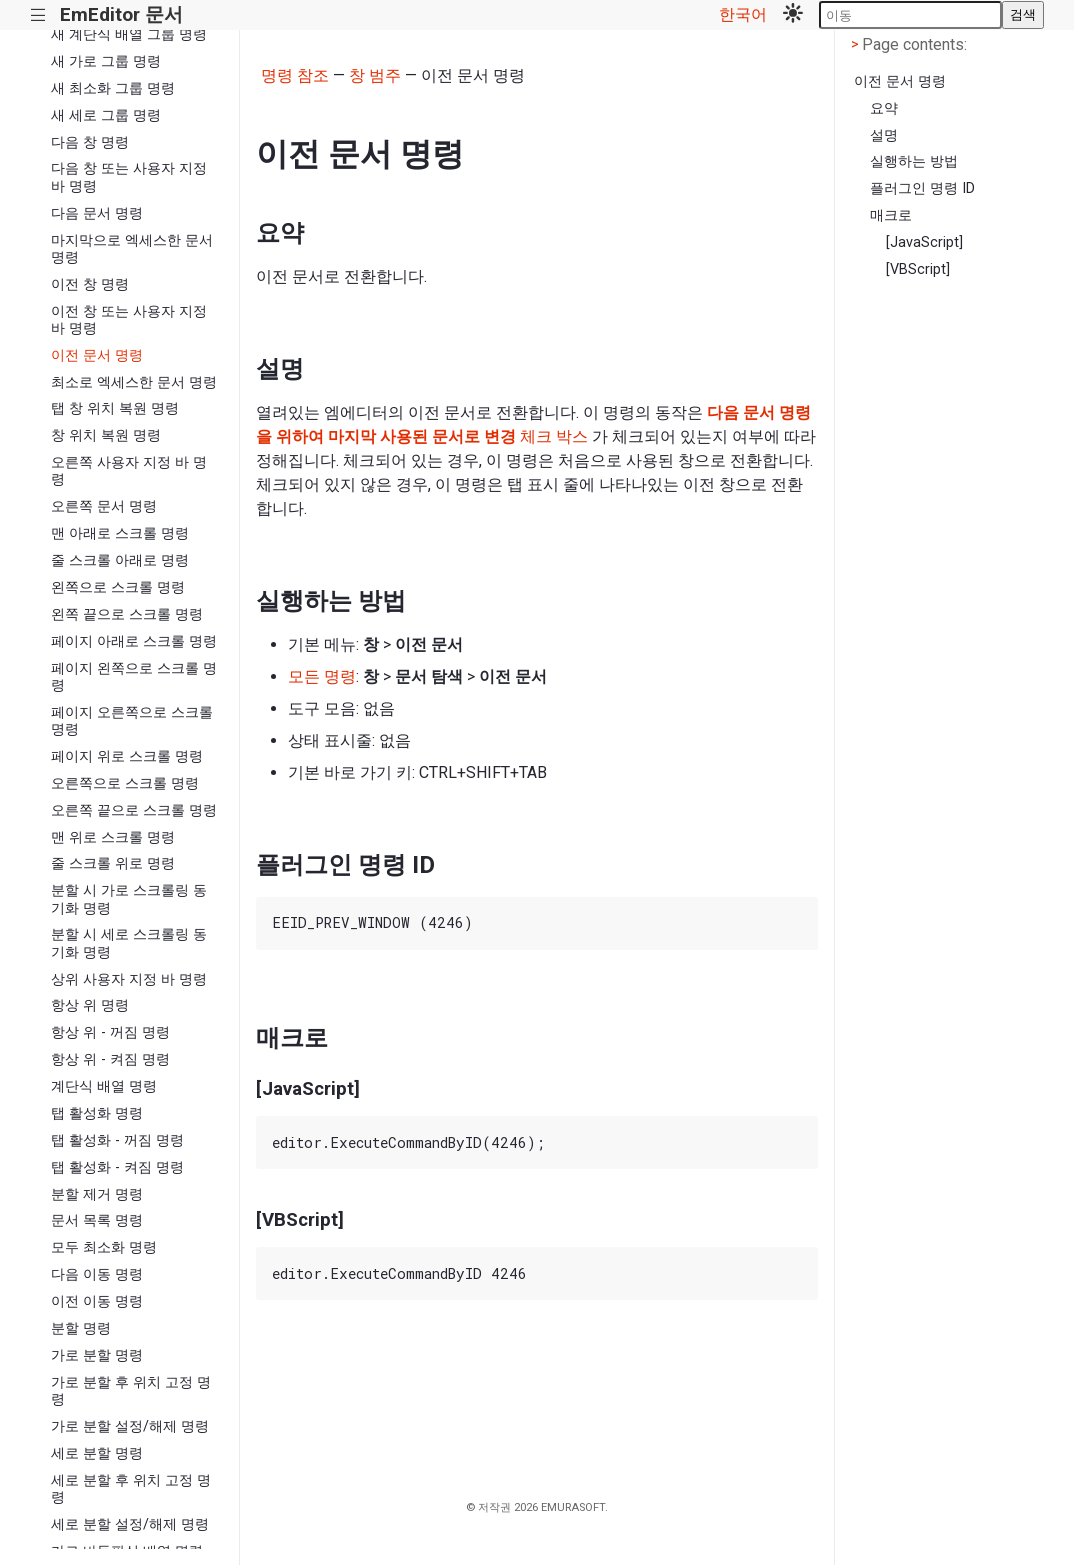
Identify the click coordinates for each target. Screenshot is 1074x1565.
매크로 (891, 215)
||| (38, 15)
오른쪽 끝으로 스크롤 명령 (134, 810)
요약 (884, 108)
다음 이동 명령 (97, 1274)
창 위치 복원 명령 (106, 435)
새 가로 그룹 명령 (106, 61)
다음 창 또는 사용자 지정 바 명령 (129, 177)
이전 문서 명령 (97, 355)
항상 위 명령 (90, 1005)
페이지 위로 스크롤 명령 (127, 756)
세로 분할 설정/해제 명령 (130, 1524)
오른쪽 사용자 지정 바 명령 (129, 471)
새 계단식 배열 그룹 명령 (129, 34)
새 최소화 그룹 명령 (113, 88)
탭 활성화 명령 (97, 1113)
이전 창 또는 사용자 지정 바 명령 (129, 320)
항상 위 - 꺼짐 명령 (110, 1032)
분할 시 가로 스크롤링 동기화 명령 (129, 899)
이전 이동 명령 (97, 1301)
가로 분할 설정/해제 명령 (130, 1426)
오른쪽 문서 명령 (104, 506)
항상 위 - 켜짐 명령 (110, 1059)
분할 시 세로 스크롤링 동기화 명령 (129, 943)
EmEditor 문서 (121, 14)
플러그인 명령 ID (922, 188)
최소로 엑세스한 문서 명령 (134, 382)
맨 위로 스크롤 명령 (113, 837)
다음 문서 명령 (97, 213)
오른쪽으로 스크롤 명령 (125, 783)
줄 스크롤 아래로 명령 (120, 560)
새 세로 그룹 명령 (106, 115)
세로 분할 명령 (97, 1453)
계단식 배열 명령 (104, 1086)
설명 (884, 135)
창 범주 (375, 75)
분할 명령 (81, 1328)
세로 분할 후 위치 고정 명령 (131, 1489)
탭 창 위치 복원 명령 (115, 408)
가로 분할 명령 (97, 1355)
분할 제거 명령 (97, 1194)
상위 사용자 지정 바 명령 (129, 979)
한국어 (743, 14)
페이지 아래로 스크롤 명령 (134, 641)
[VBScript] (918, 269)
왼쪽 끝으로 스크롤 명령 (127, 614)
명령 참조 (295, 75)
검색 (1023, 14)
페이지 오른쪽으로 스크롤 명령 (132, 721)
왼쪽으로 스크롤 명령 (118, 587)
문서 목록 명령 (97, 1220)
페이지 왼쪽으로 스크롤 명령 (134, 677)
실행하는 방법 (914, 161)
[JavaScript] (924, 242)
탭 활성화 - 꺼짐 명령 (117, 1140)
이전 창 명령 (90, 284)
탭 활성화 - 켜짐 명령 (117, 1167)
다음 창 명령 (90, 142)
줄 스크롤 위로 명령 (113, 863)
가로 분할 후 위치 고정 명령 (131, 1391)
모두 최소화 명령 (104, 1247)
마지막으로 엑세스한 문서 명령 (132, 249)
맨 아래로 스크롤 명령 (120, 533)
